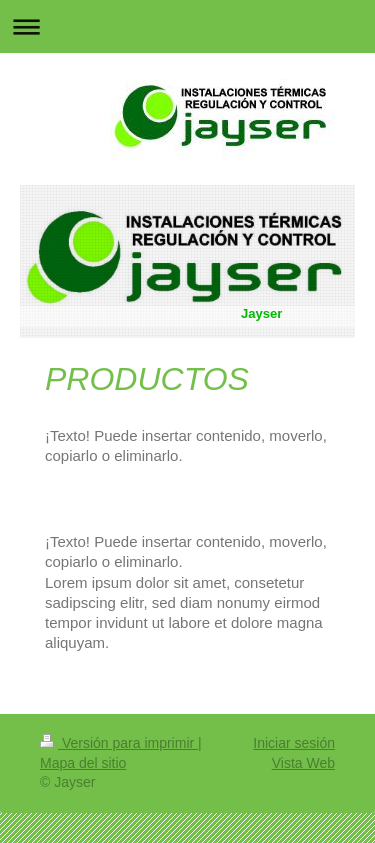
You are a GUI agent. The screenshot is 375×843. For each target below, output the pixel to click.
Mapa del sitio (83, 763)
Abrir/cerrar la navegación (187, 26)
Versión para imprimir (119, 743)
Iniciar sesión (294, 743)
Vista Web (303, 763)
